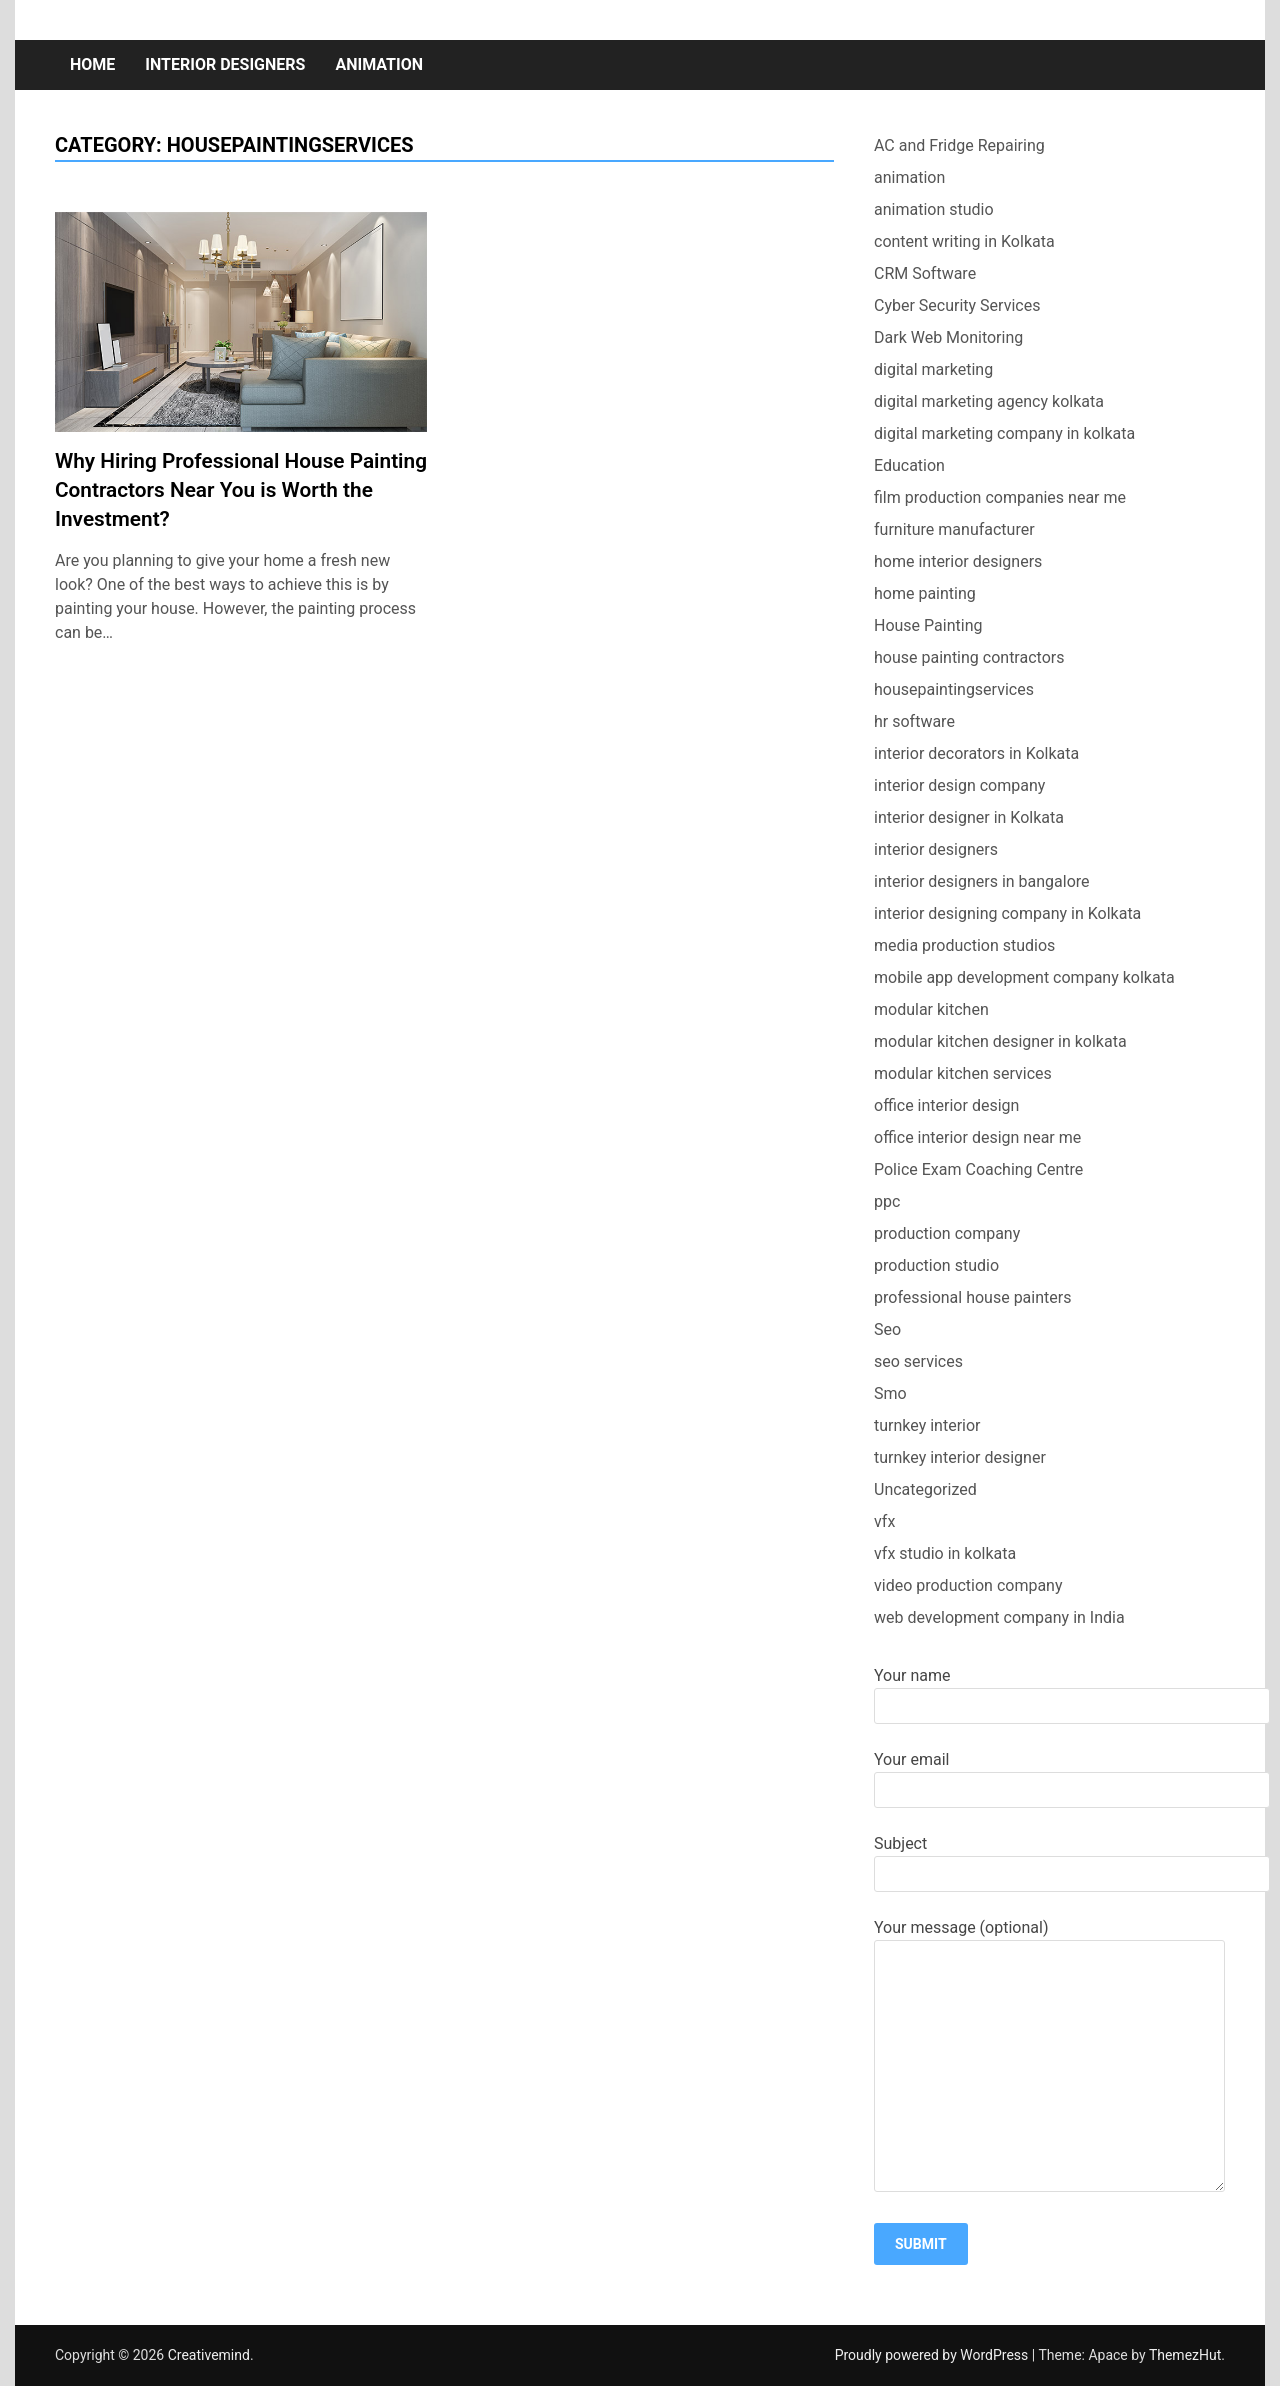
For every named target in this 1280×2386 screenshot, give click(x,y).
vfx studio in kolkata (945, 1553)
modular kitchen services (963, 1073)
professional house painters (972, 1297)
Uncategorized (925, 1489)
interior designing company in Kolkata (1007, 913)
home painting (925, 593)
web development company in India (999, 1617)
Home (92, 64)
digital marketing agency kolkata (989, 401)
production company (947, 1233)
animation (379, 64)
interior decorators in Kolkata (976, 753)
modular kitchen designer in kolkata (1000, 1041)
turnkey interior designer (960, 1457)
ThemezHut (1185, 2355)
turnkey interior (927, 1425)
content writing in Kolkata (964, 241)
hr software (914, 721)
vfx (884, 1521)
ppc (887, 1201)
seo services (918, 1361)
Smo (890, 1393)
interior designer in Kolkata (969, 817)
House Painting (928, 625)
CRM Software (925, 273)
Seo (887, 1329)
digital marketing (933, 369)
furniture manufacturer (954, 529)
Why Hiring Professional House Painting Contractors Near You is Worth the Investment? (241, 490)
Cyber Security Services (957, 305)
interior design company (959, 785)
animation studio (934, 209)
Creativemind (209, 2355)
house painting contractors (969, 657)
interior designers (225, 64)
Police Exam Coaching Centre (978, 1169)
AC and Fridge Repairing (959, 145)
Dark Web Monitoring (948, 337)
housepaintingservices (954, 689)
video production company (968, 1585)
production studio (936, 1265)
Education (909, 465)
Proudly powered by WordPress (933, 2355)
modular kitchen (931, 1009)
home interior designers (958, 561)
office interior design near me (977, 1137)
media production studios (964, 945)
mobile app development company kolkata (1024, 977)
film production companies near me (1000, 497)
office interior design (946, 1105)
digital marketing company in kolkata (1004, 433)
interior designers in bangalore (982, 881)
